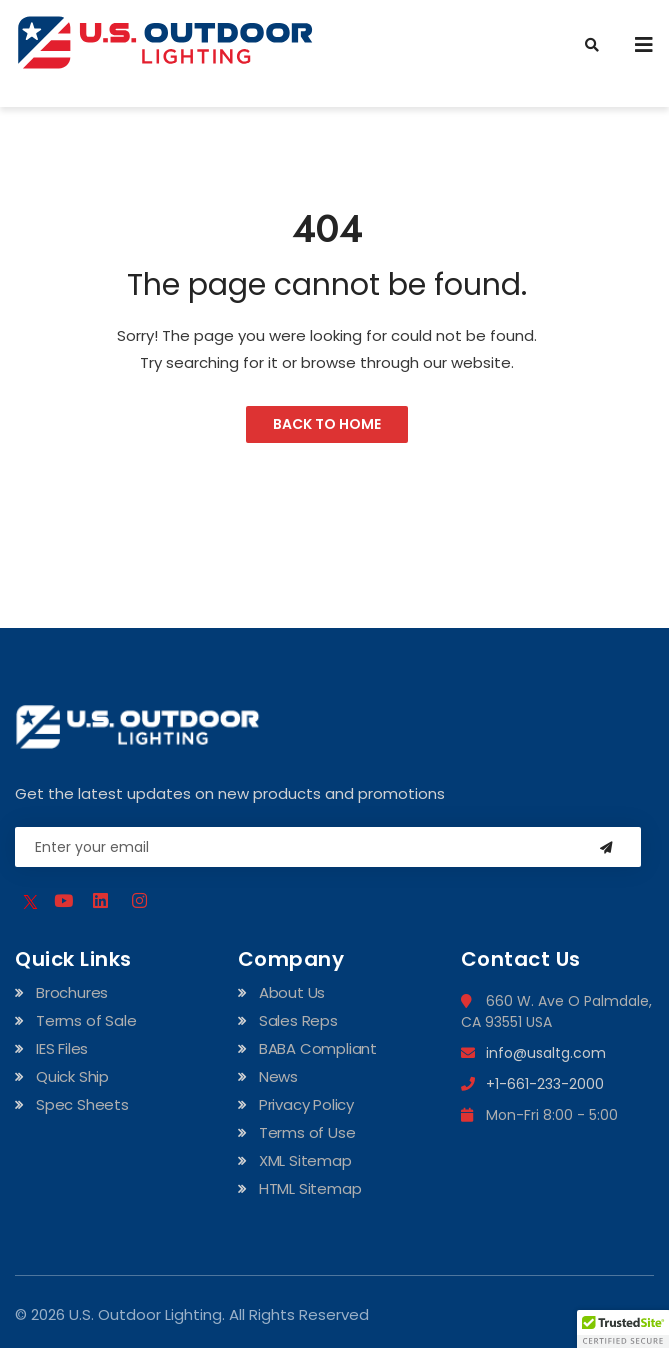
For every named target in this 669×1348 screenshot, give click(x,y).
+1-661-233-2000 (532, 1084)
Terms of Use (307, 1132)
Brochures (72, 992)
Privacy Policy (306, 1104)
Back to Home (327, 424)
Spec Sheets (82, 1104)
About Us (292, 992)
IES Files (62, 1048)
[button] (623, 1329)
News (278, 1076)
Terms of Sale (86, 1020)
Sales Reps (298, 1020)
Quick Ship (72, 1076)
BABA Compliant (318, 1048)
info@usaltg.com (533, 1053)
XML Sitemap (305, 1160)
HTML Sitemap (310, 1188)
